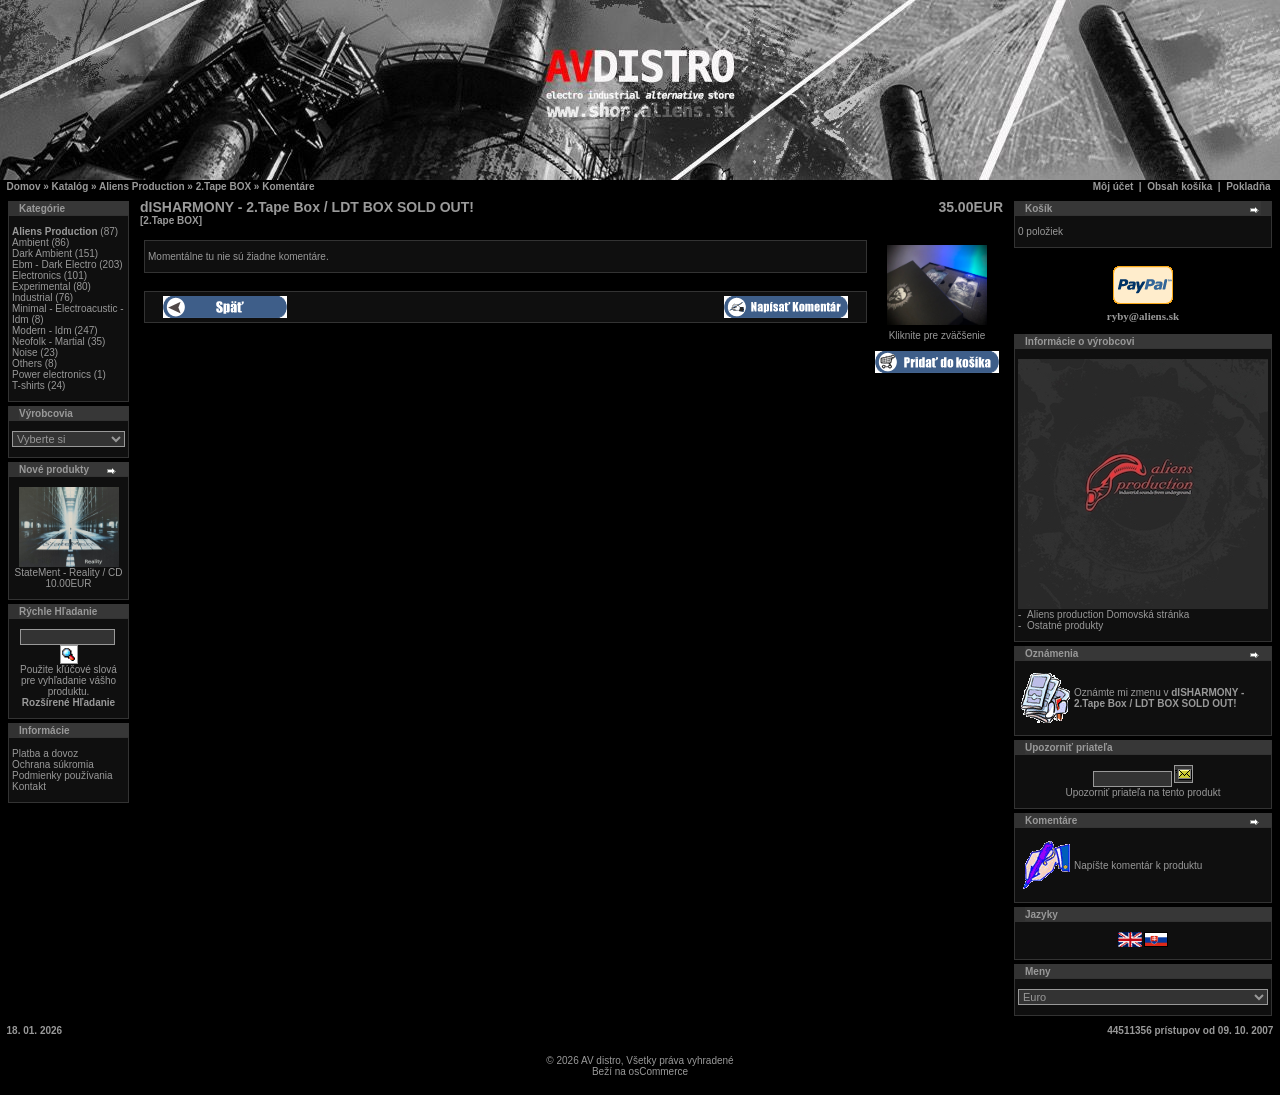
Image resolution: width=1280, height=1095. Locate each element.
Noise (25, 352)
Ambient (30, 242)
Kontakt (29, 786)
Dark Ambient (42, 253)
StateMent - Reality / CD (69, 572)
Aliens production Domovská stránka (1108, 614)
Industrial (32, 297)
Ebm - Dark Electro (54, 264)
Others (27, 363)
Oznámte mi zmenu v (1159, 698)
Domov (24, 186)
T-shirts (28, 385)
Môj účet (1113, 186)
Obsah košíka (1179, 186)
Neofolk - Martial (48, 341)
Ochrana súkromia (53, 764)
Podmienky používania (62, 775)
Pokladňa (1248, 186)
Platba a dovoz (45, 753)
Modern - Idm (41, 330)
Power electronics (51, 374)
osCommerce (658, 1071)
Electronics (36, 275)
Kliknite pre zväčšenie (937, 331)
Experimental (41, 286)
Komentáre (288, 186)
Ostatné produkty (1065, 625)
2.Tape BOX (223, 186)
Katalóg (70, 186)
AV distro (601, 1060)
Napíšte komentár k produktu (1138, 865)
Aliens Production (142, 186)
